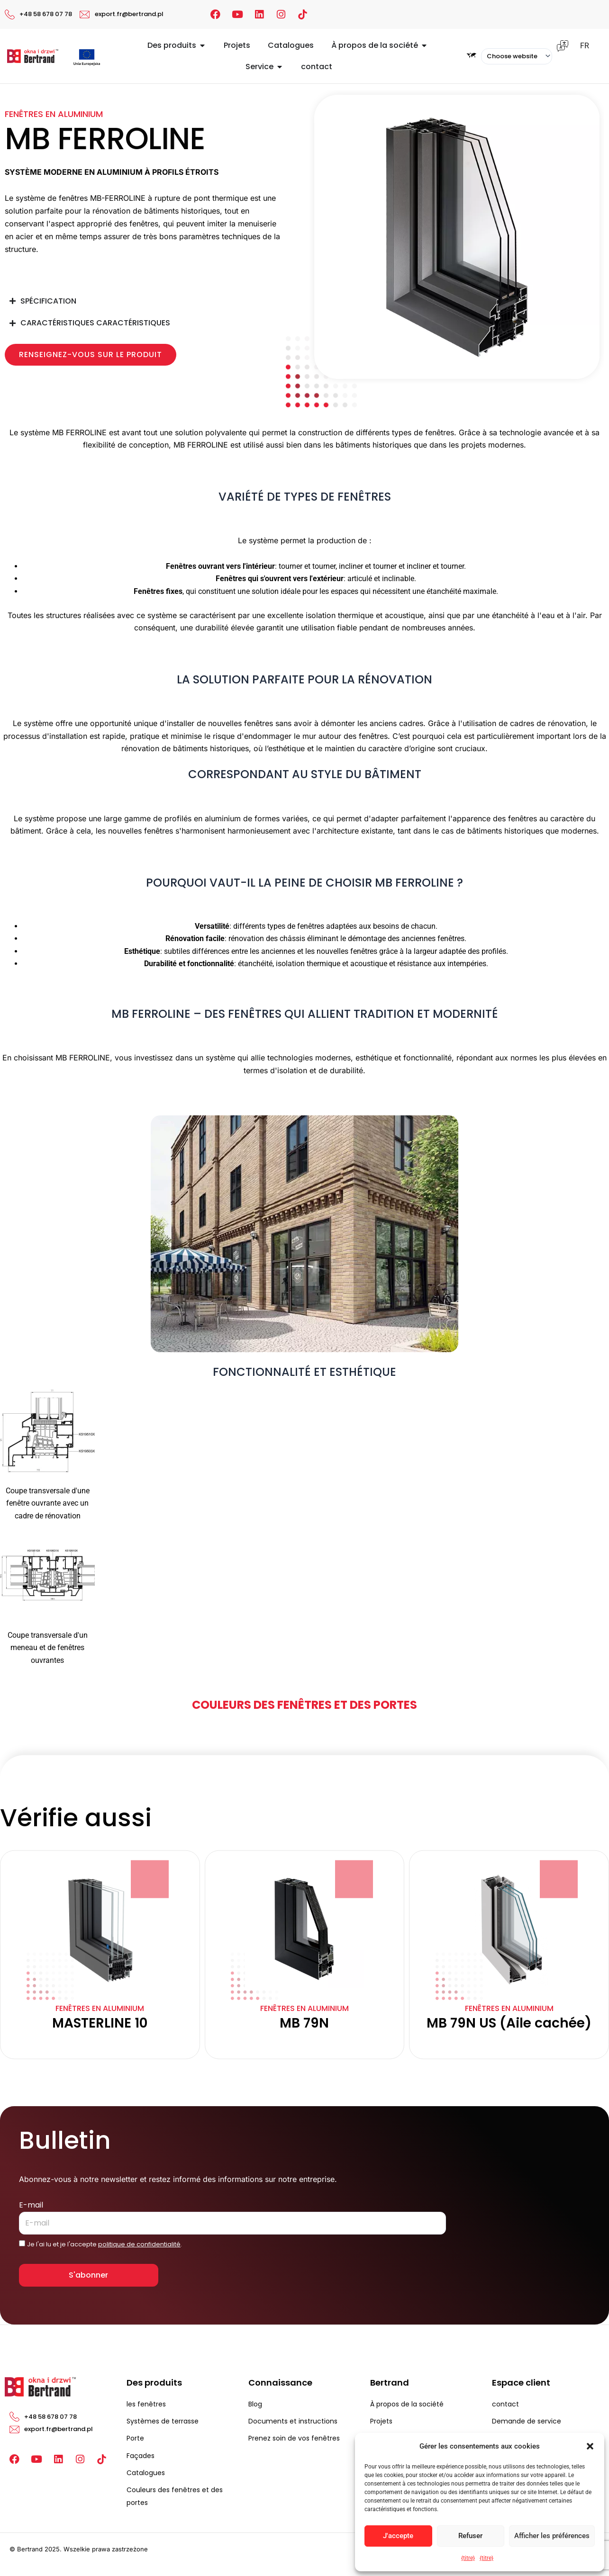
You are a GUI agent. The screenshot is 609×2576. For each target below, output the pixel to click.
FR (584, 45)
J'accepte (398, 2535)
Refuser (470, 2535)
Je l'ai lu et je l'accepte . (104, 2244)
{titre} (468, 2558)
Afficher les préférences (552, 2535)
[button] (590, 2446)
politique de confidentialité (139, 2244)
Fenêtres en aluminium (54, 114)
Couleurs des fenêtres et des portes (304, 1705)
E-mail (31, 2204)
